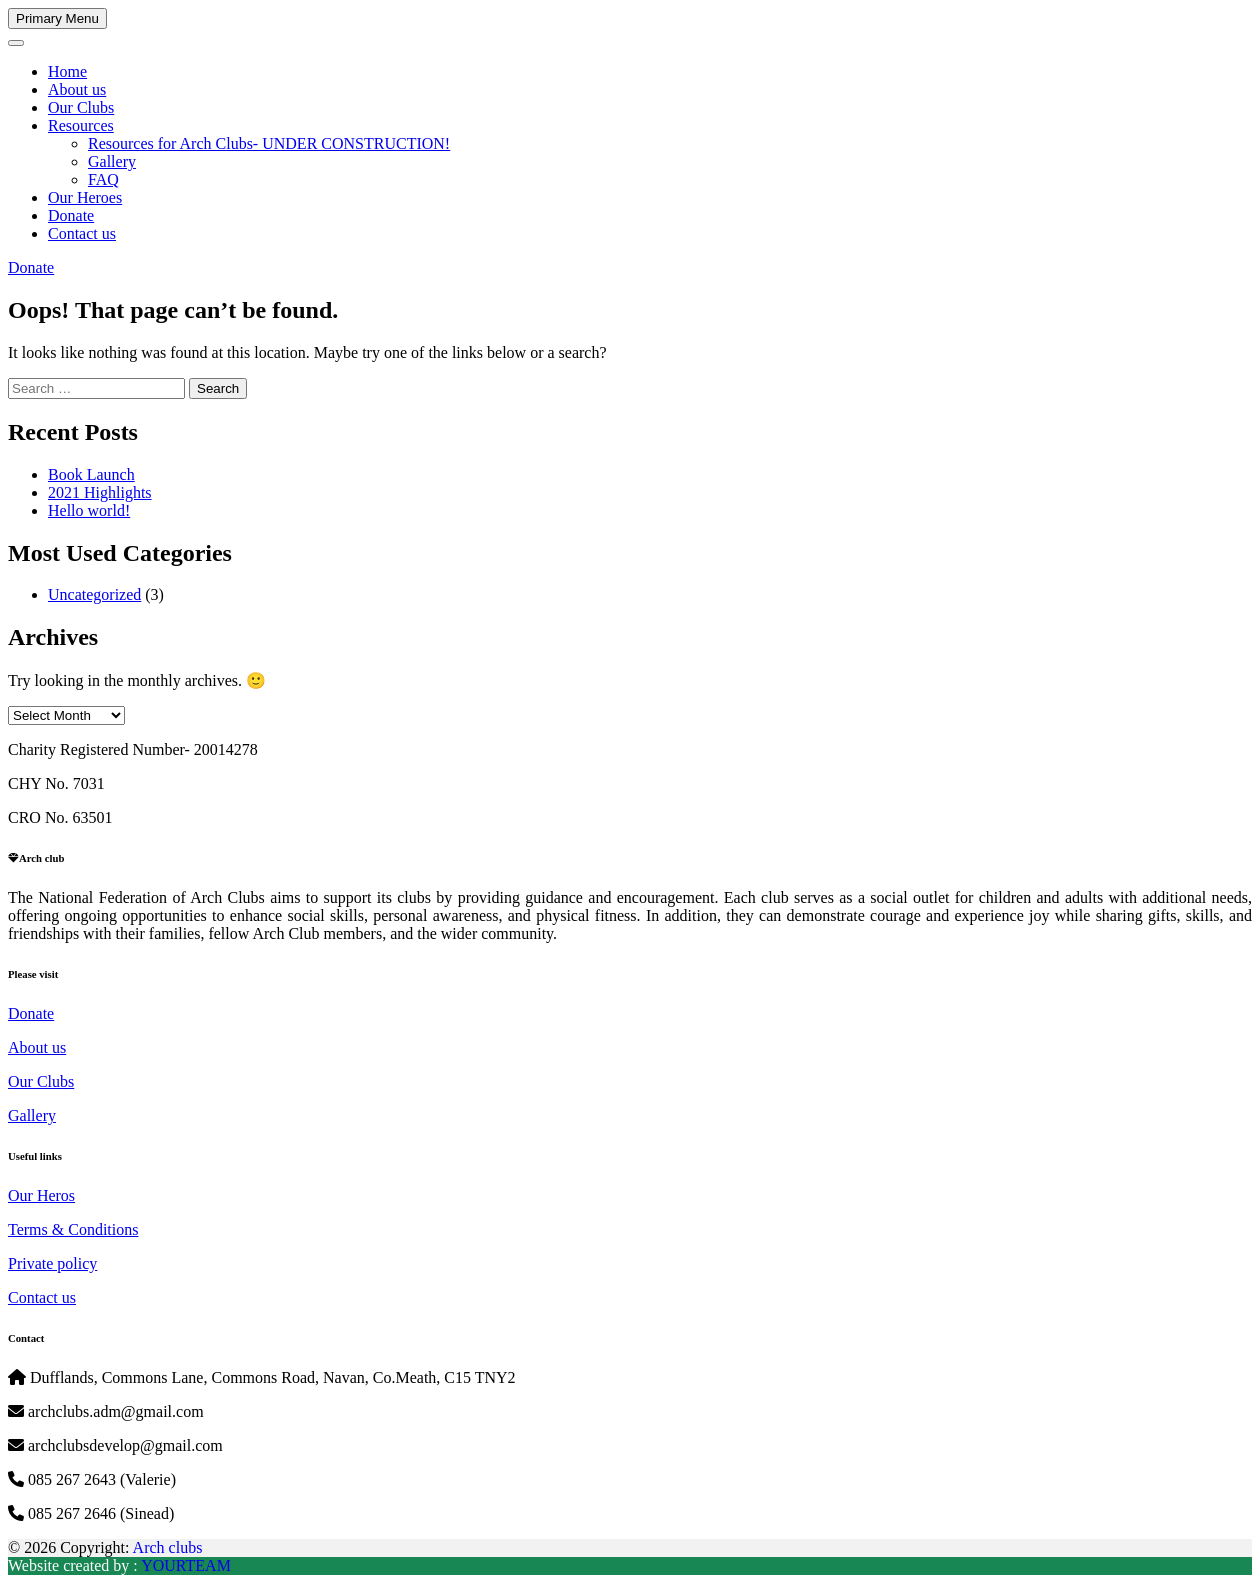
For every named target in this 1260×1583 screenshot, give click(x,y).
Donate (71, 215)
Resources (81, 125)
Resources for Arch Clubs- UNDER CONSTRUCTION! (269, 143)
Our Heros (41, 1195)
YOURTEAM (186, 1565)
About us (77, 89)
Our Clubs (81, 107)
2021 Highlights (100, 492)
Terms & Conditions (73, 1229)
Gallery (112, 161)
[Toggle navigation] (16, 43)
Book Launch (91, 474)
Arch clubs (168, 1547)
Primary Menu (57, 18)
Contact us (82, 233)
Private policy (52, 1263)
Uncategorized (94, 594)
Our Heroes (85, 197)
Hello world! (89, 510)
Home (67, 71)
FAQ (103, 179)
